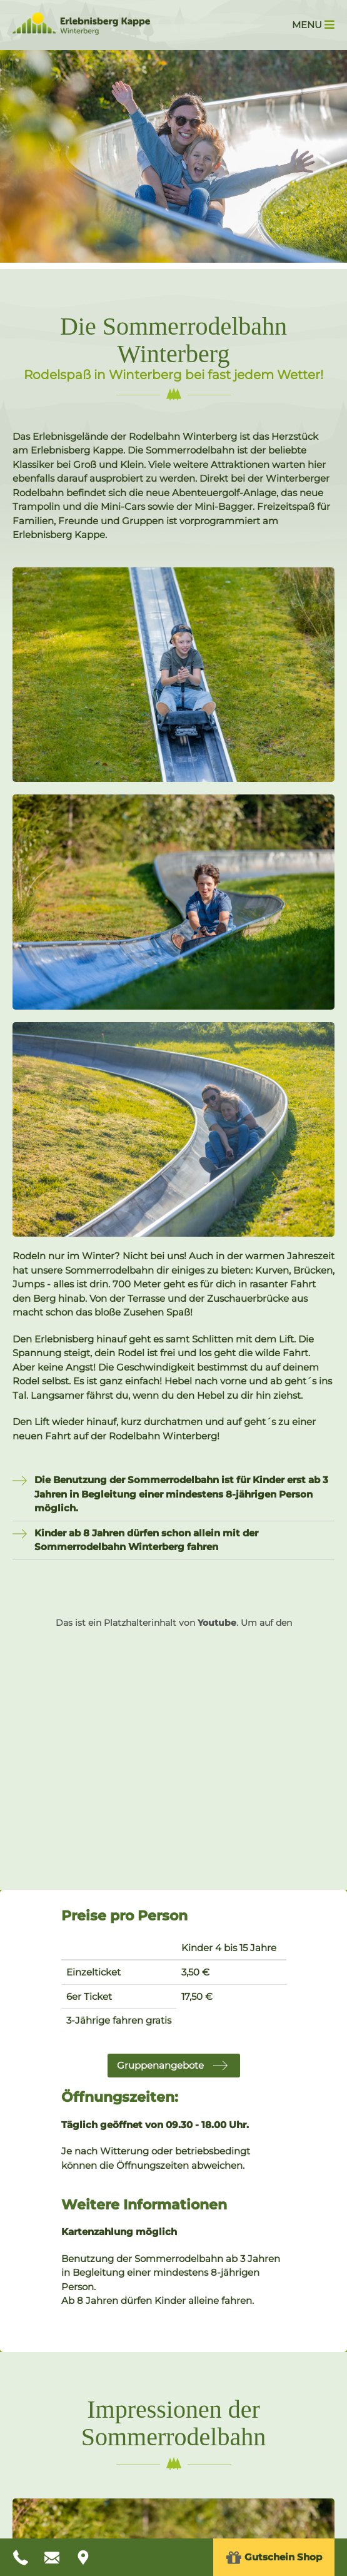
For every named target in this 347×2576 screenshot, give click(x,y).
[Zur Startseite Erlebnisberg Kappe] (81, 32)
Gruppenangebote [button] (160, 2065)
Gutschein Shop (274, 2557)
